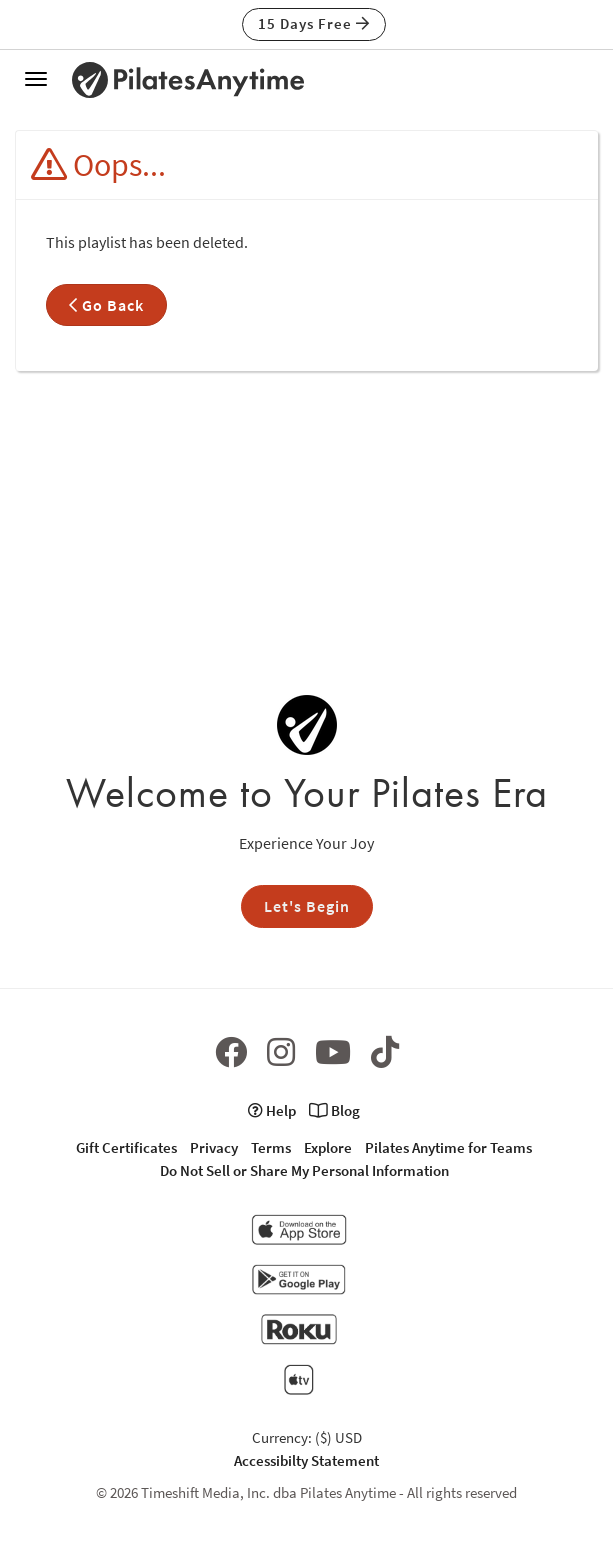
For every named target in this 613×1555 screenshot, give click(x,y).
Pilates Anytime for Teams (448, 1147)
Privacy (214, 1147)
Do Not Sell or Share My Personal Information (304, 1170)
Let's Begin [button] (307, 906)
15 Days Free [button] (314, 23)
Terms (271, 1147)
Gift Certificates (126, 1147)
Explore (328, 1147)
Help (272, 1110)
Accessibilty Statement (306, 1460)
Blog (334, 1110)
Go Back (106, 305)
